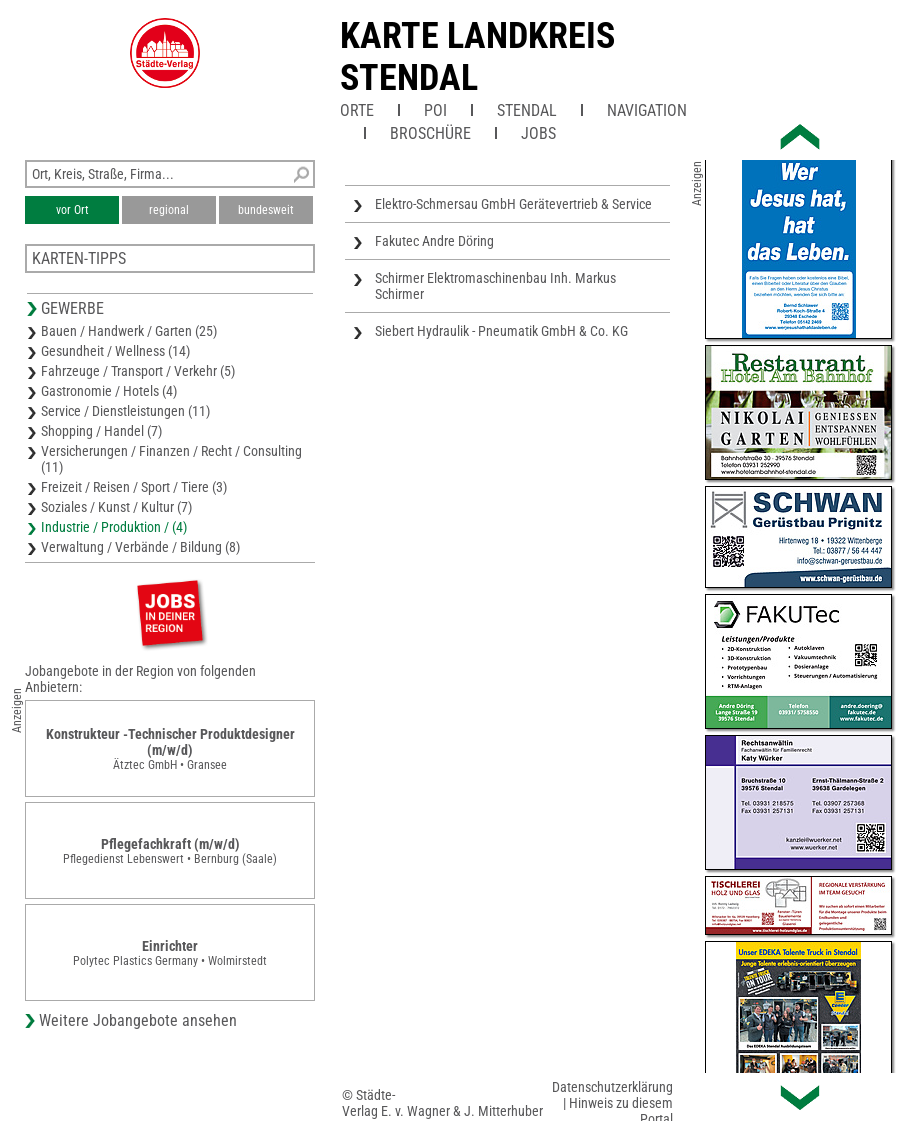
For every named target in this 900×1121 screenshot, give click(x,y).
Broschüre (430, 133)
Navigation (647, 110)
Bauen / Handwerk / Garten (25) (129, 331)
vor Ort (72, 210)
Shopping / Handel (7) (101, 431)
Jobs (538, 133)
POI (435, 110)
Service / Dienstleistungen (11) (125, 411)
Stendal (527, 110)
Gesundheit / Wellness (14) (115, 351)
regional (169, 210)
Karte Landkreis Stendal (477, 57)
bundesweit (266, 210)
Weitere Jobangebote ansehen (138, 1020)
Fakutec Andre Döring (434, 241)
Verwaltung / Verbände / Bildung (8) (140, 547)
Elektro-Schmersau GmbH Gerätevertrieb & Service (513, 204)
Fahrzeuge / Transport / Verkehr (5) (138, 371)
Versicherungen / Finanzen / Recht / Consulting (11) (171, 459)
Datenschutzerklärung (612, 1087)
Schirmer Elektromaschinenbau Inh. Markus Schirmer (495, 286)
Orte (357, 110)
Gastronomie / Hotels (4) (109, 391)
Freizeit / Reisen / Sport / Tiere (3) (134, 487)
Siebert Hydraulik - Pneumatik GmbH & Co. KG (501, 331)
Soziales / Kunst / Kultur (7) (116, 507)
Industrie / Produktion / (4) (114, 527)
